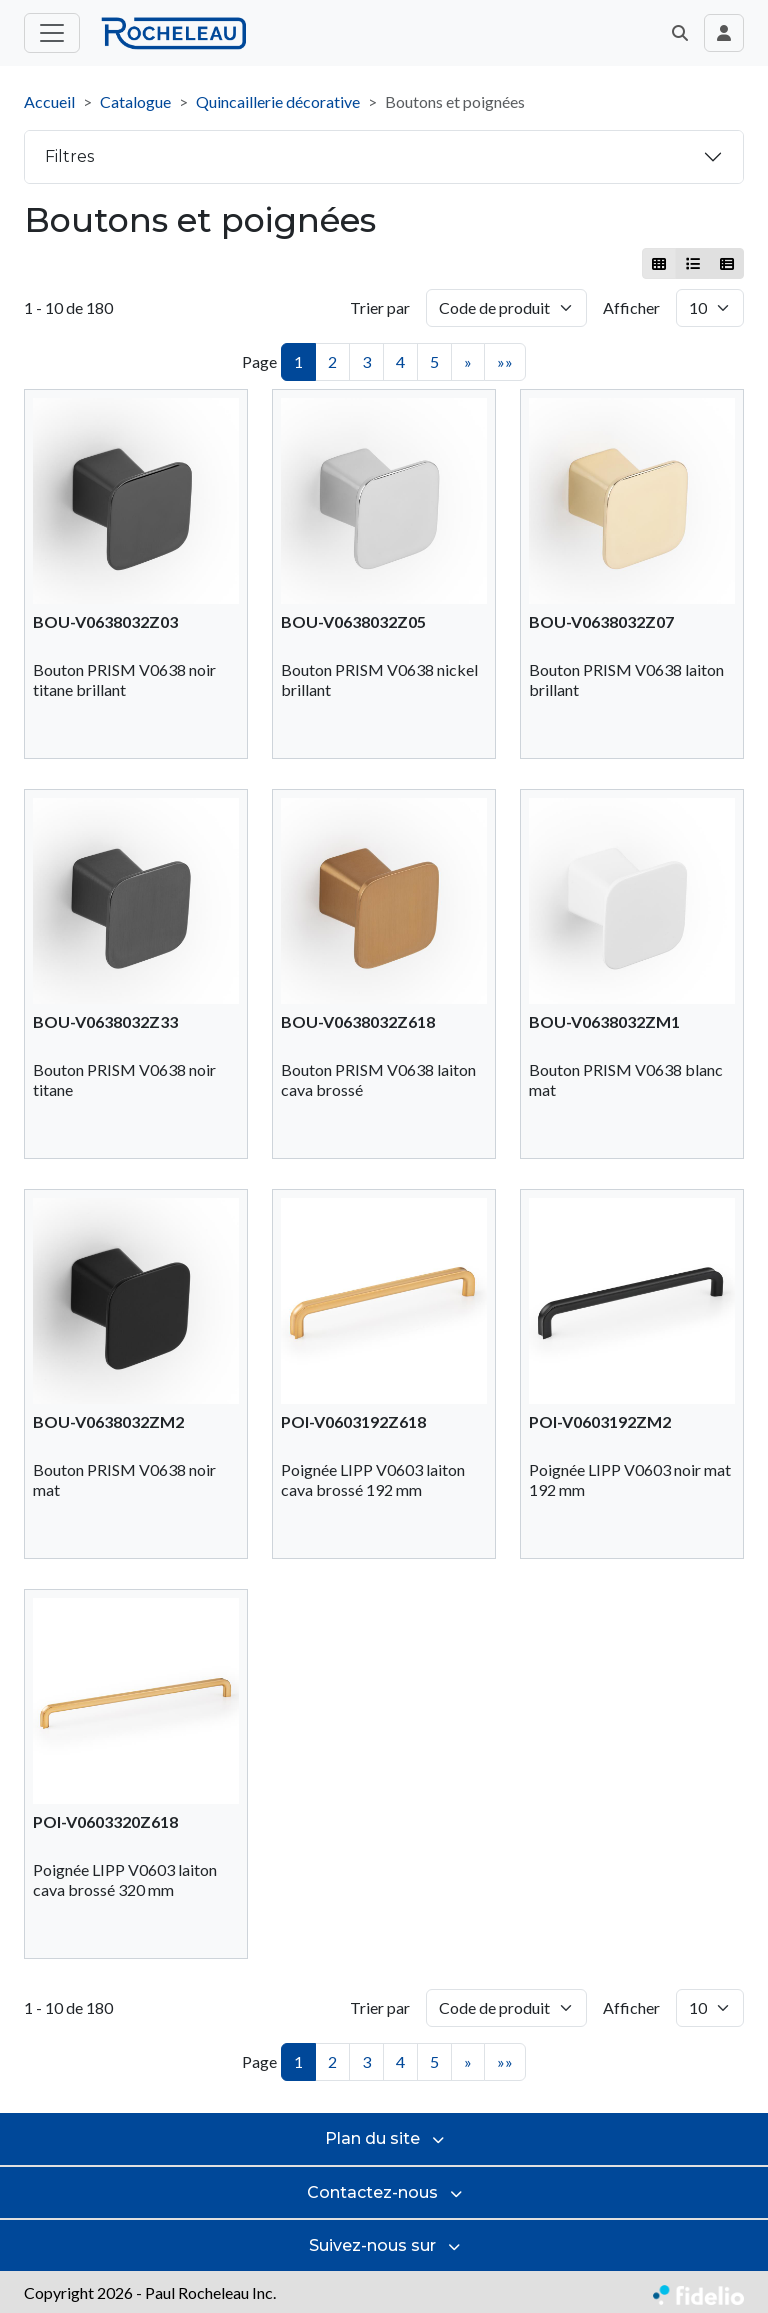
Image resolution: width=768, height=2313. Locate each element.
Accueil (49, 101)
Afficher (631, 307)
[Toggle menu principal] (52, 33)
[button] (680, 33)
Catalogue (135, 101)
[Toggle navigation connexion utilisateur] (724, 33)
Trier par (380, 307)
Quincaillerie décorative (278, 101)
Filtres (69, 156)
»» (505, 361)
